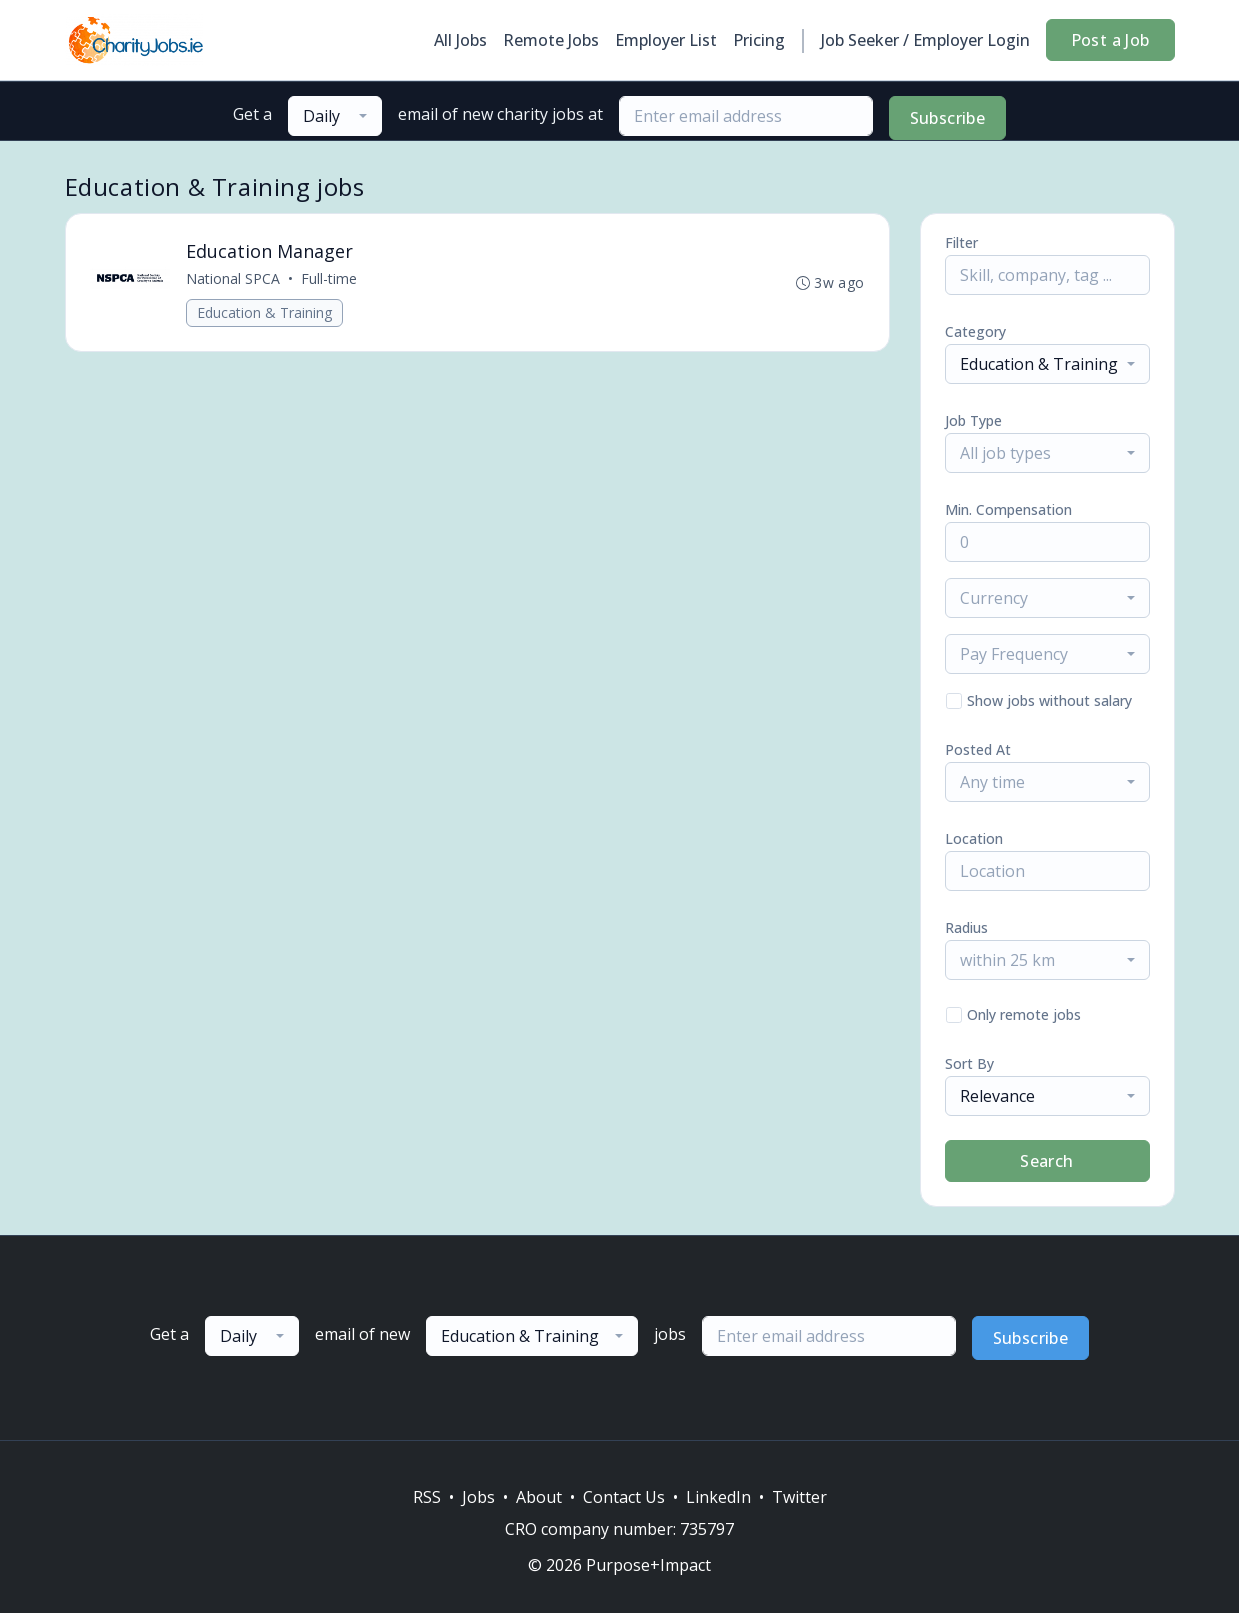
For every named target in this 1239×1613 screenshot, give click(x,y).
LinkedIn (718, 1497)
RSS (427, 1497)
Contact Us (624, 1497)
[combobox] (335, 116)
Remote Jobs (551, 40)
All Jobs (460, 40)
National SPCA (233, 278)
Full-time (329, 278)
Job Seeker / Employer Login (925, 40)
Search (1046, 1161)
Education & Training (264, 312)
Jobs (478, 1497)
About (539, 1497)
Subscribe (948, 118)
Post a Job (1110, 40)
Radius (966, 927)
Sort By (969, 1063)
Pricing (759, 40)
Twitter (799, 1497)
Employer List (666, 40)
